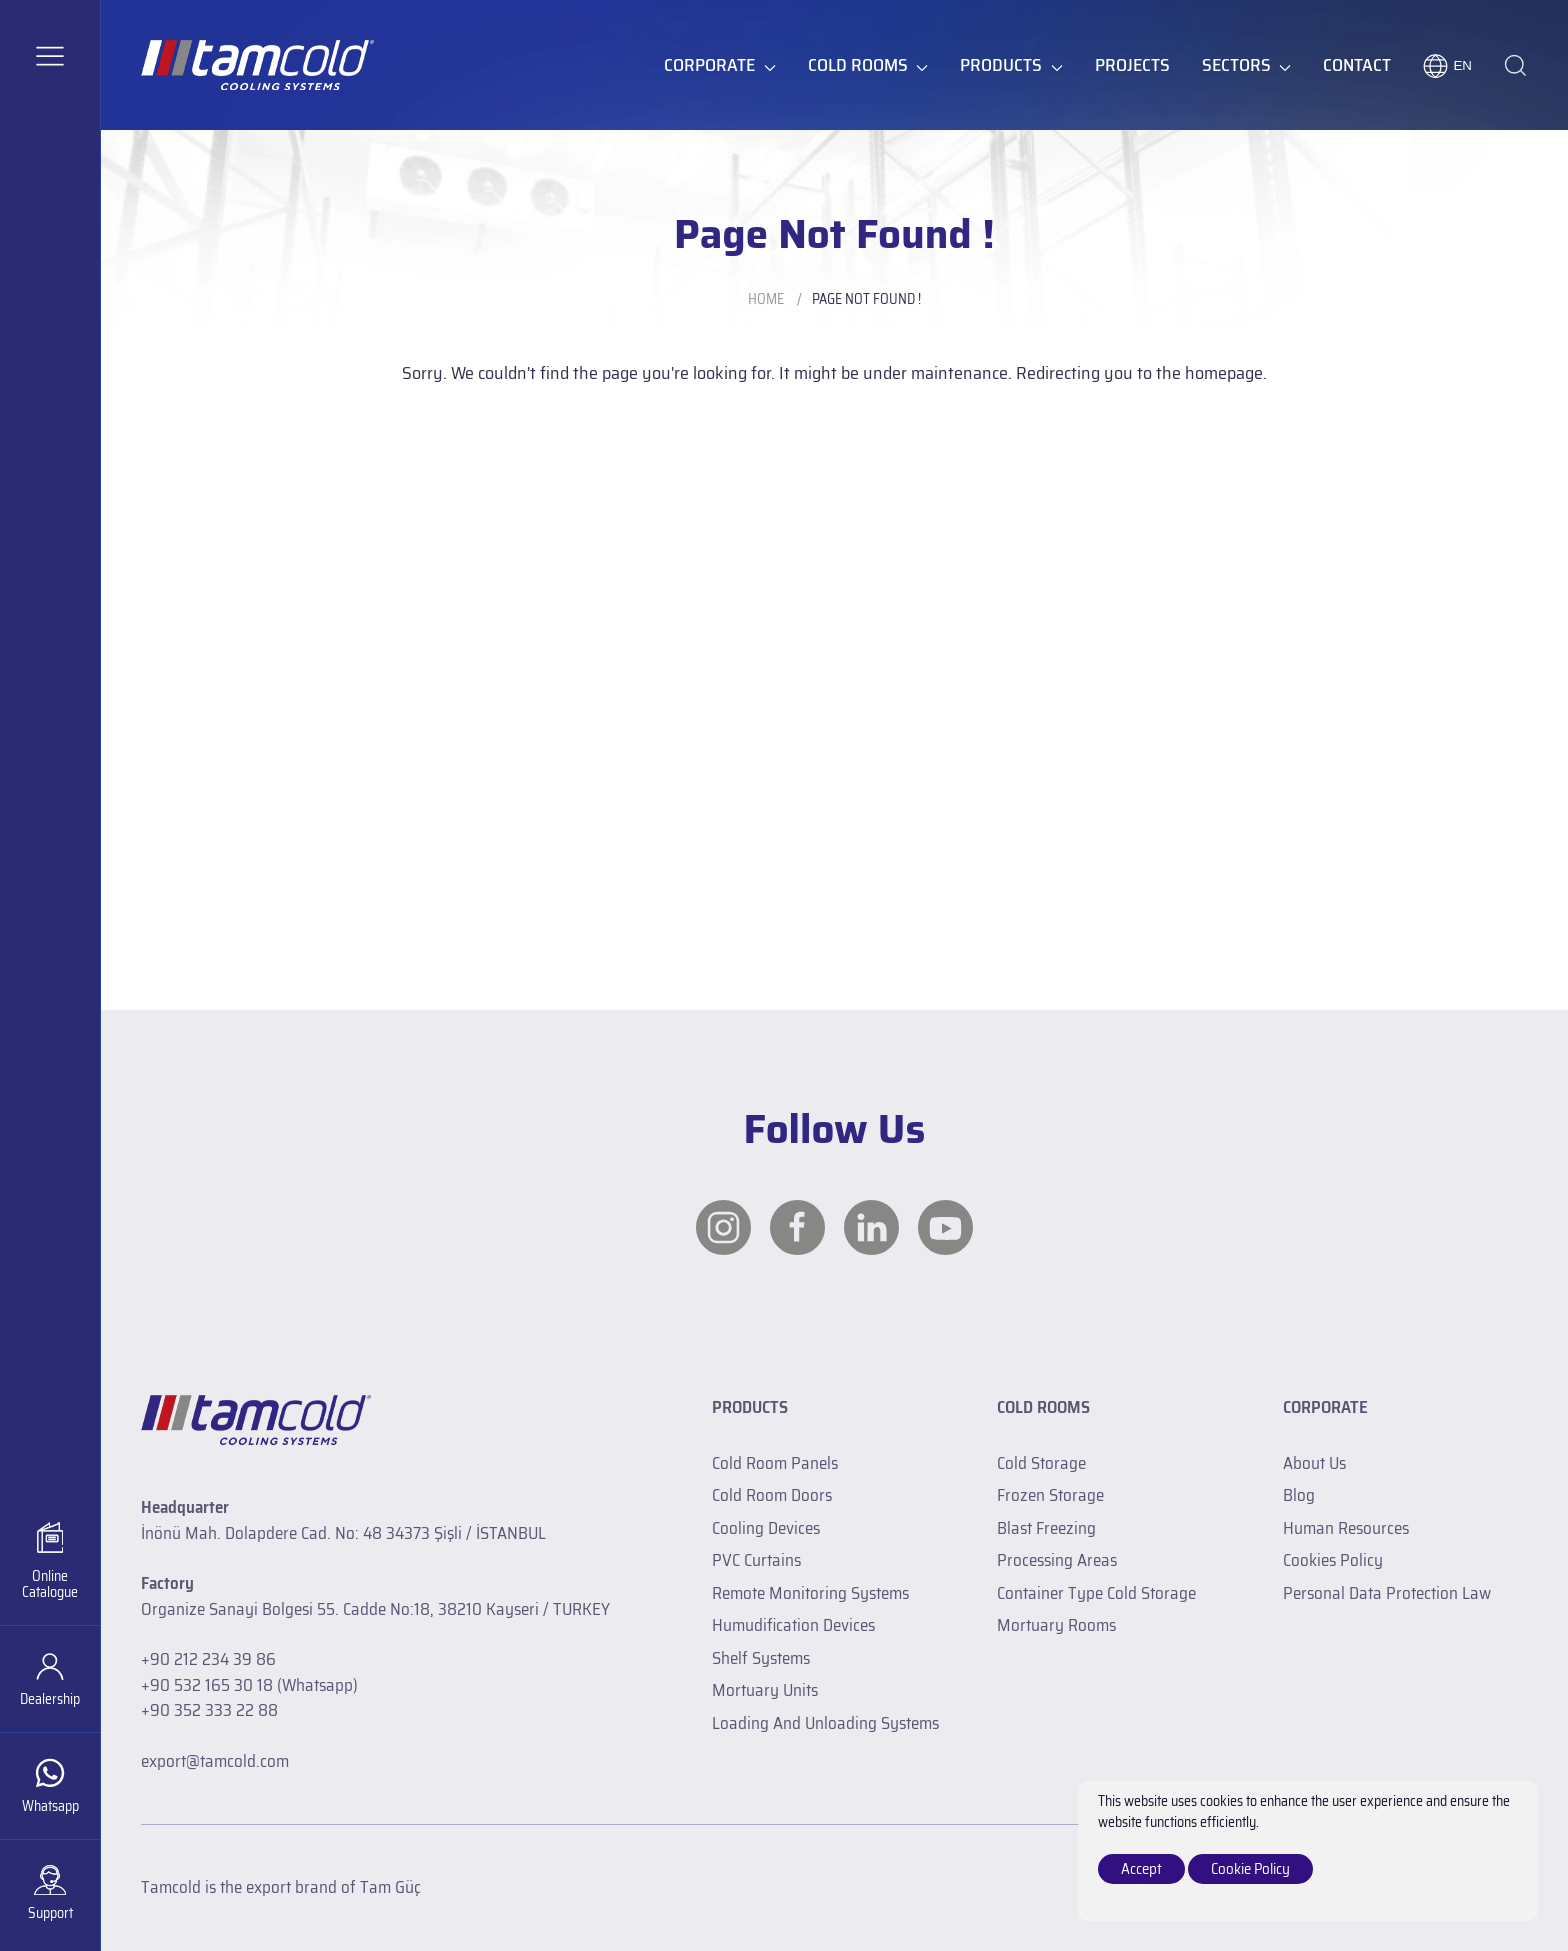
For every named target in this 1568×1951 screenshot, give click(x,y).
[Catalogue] (50, 1561)
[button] (50, 56)
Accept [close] (1141, 1869)
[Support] (50, 1892)
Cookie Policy (1250, 1869)
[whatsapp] (50, 1785)
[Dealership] (50, 1678)
